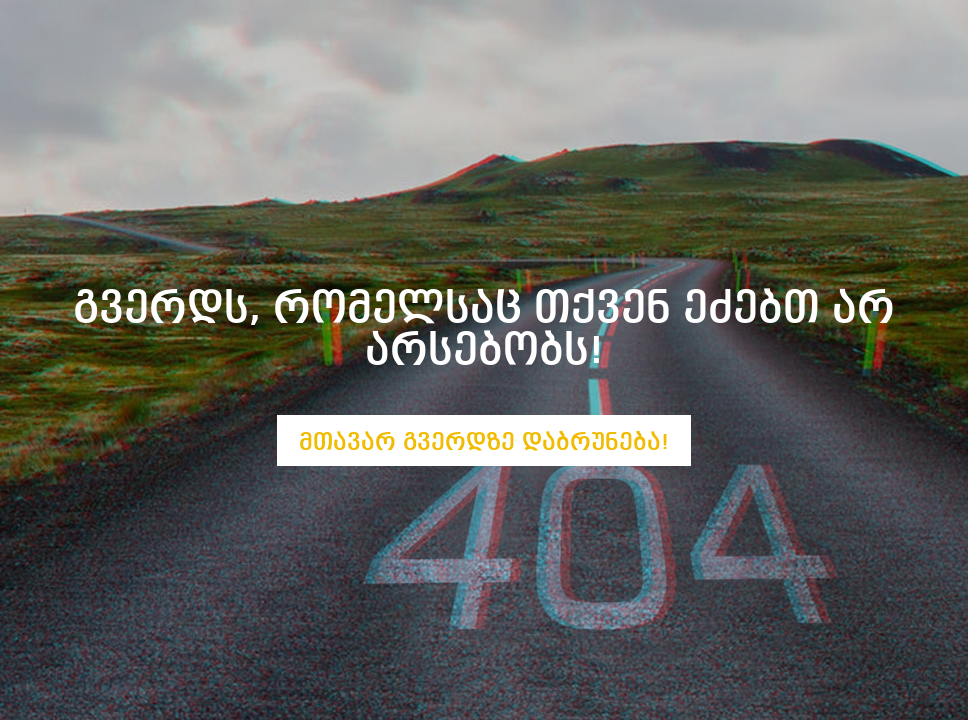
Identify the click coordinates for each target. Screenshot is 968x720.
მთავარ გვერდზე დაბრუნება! (484, 442)
